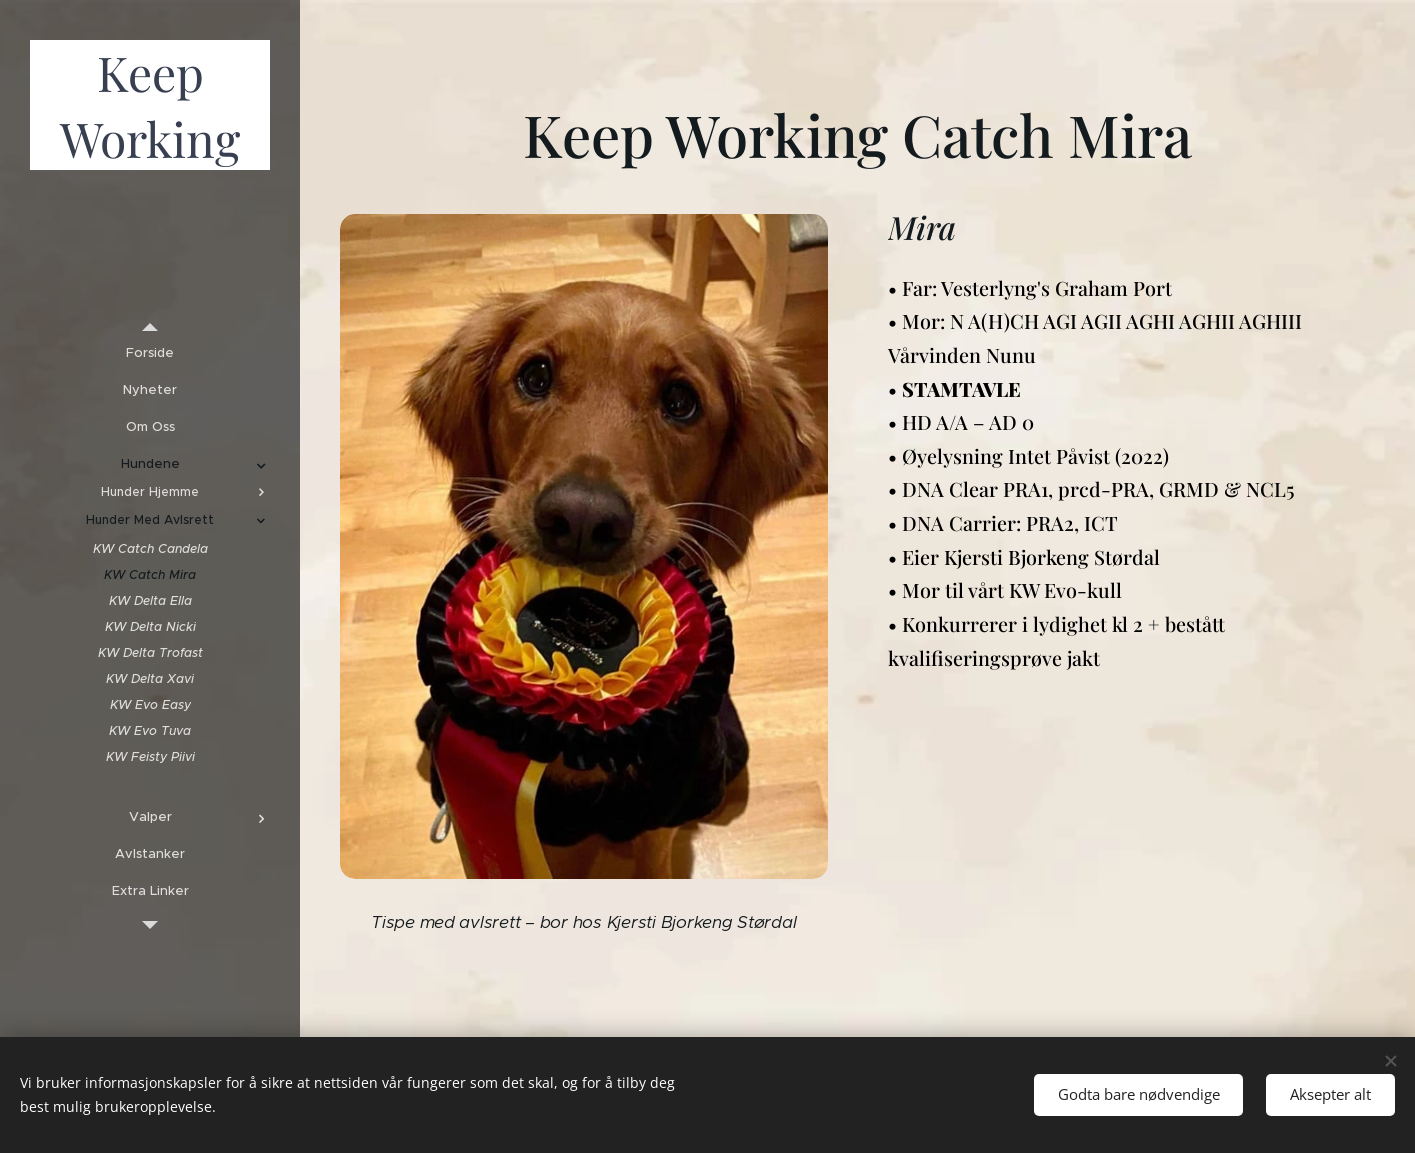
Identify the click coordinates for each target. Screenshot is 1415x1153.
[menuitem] (150, 352)
